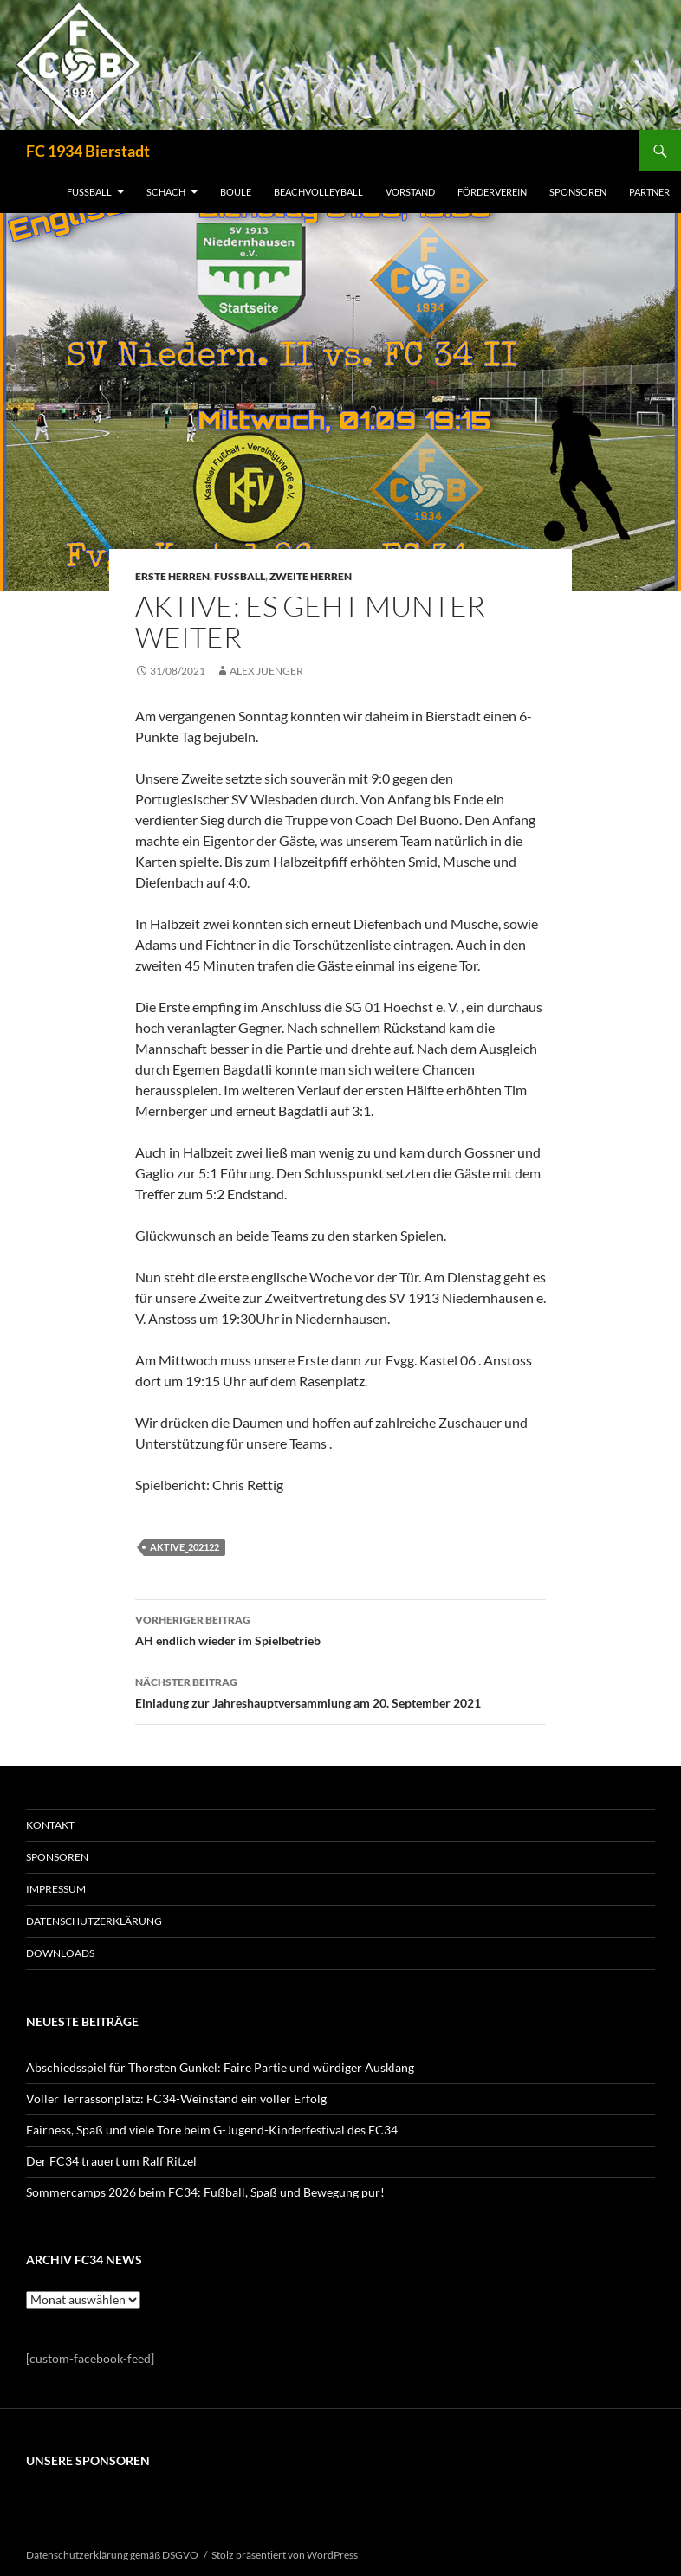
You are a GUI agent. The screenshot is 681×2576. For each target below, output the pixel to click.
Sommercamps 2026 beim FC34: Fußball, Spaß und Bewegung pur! (205, 2192)
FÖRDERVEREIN (492, 191)
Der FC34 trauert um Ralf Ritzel (111, 2160)
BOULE (235, 191)
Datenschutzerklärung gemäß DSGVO (112, 2554)
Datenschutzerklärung (94, 1920)
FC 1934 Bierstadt (88, 150)
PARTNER (649, 191)
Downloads (60, 1953)
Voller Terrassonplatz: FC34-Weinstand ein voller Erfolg (176, 2098)
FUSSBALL (89, 191)
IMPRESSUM (56, 1888)
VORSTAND (410, 191)
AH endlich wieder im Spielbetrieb (340, 1629)
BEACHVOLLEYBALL (318, 191)
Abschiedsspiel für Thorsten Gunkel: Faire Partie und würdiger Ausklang (220, 2067)
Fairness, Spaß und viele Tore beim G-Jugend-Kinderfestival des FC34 (212, 2129)
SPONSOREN (577, 191)
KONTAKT (50, 1824)
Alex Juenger (266, 670)
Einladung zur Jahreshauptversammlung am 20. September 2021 (340, 1691)
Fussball (239, 576)
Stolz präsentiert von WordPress (284, 2554)
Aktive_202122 (184, 1547)
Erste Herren (172, 576)
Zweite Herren (310, 576)
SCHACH (165, 191)
